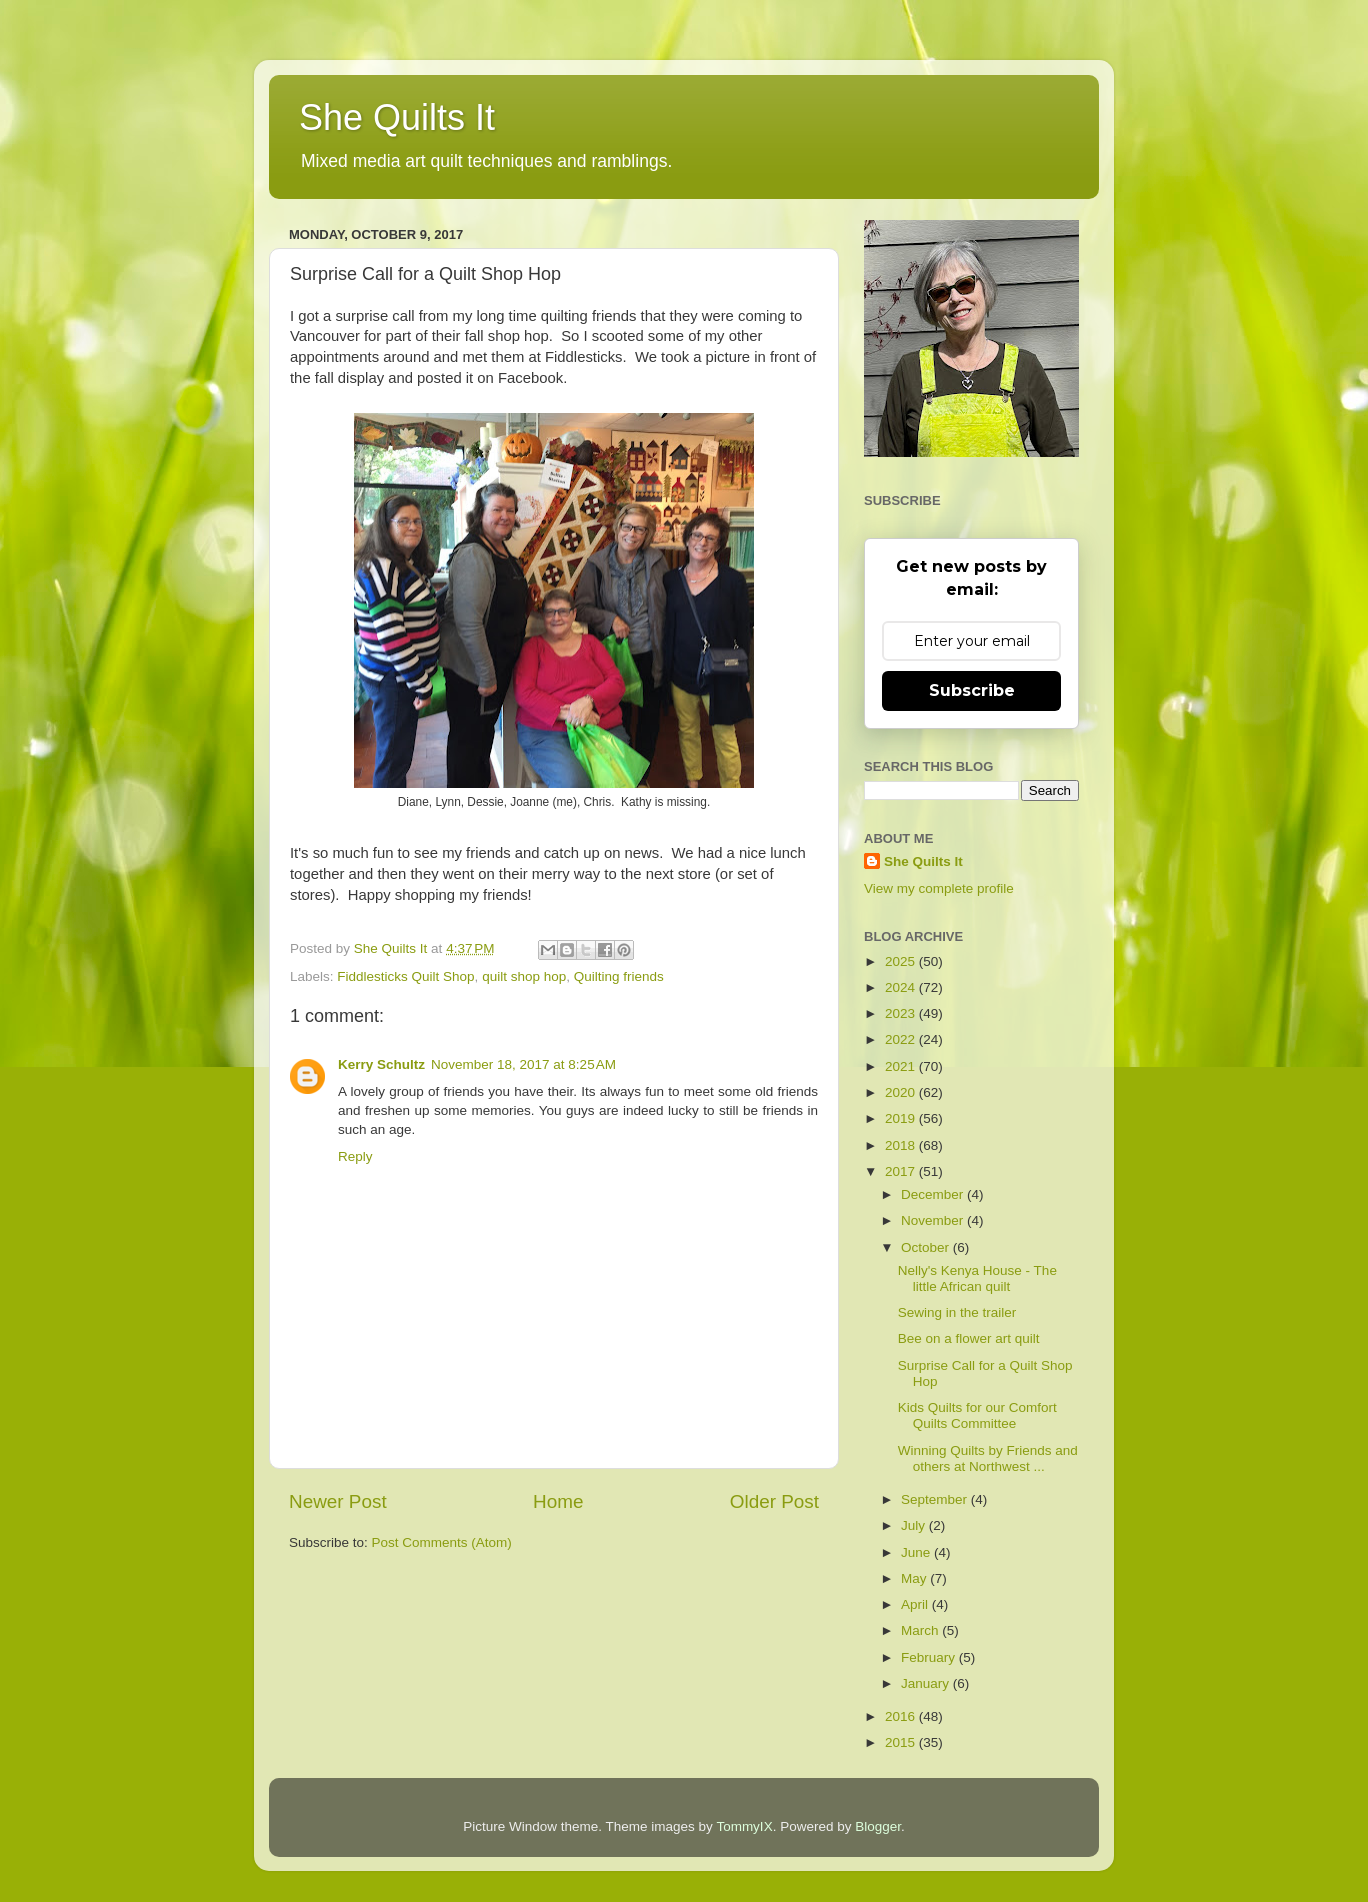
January (927, 1683)
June (917, 1552)
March (921, 1630)
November (934, 1220)
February (930, 1657)
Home (558, 1501)
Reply (355, 1156)
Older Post (774, 1501)
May (915, 1578)
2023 (902, 1013)
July (915, 1525)
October (927, 1247)
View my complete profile (939, 888)
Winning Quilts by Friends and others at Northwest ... (988, 1458)
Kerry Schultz (381, 1064)
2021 (902, 1066)
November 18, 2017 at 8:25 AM (523, 1064)
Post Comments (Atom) (442, 1542)
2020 (902, 1092)
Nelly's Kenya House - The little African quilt (977, 1278)
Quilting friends (619, 976)
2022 (902, 1039)
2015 (902, 1742)
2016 (902, 1716)
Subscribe (972, 690)
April (916, 1604)
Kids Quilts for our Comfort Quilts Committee (977, 1415)
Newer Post (338, 1501)
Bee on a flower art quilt (969, 1338)
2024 (902, 987)
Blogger (878, 1826)
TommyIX (744, 1826)
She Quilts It (397, 117)
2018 (902, 1145)
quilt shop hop (524, 976)
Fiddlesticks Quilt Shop (405, 976)
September (936, 1499)
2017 (902, 1171)
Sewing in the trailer (957, 1312)
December (934, 1194)
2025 (902, 961)
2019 (902, 1118)
